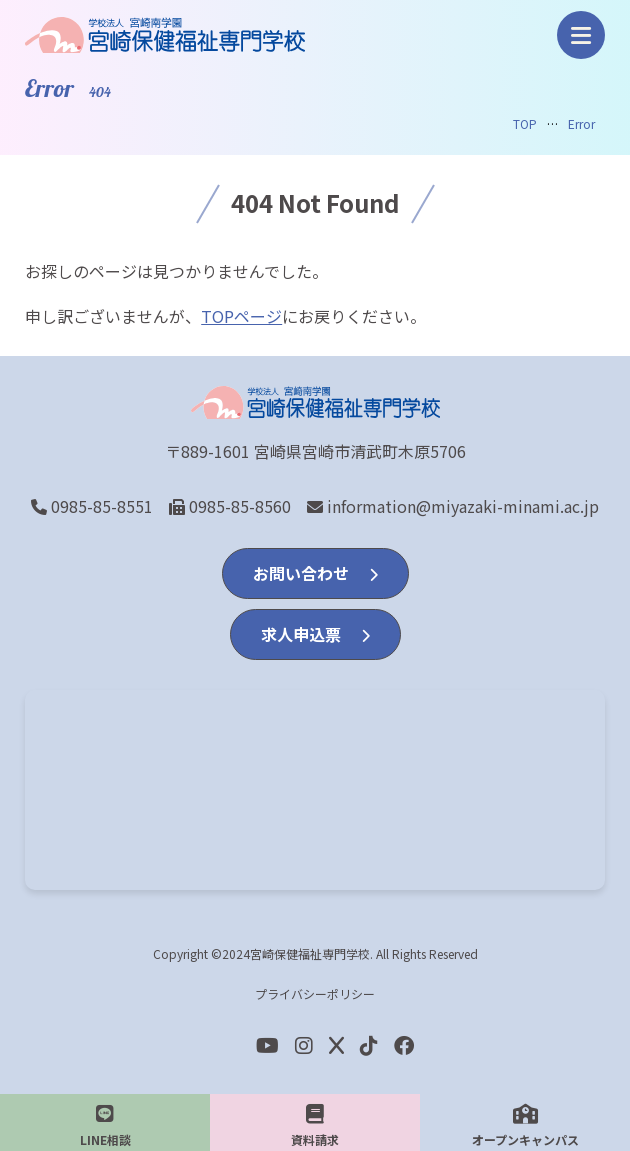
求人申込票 (315, 634)
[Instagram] (304, 1044)
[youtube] (267, 1044)
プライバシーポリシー (315, 993)
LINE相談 (105, 1126)
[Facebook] (369, 1044)
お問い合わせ (315, 573)
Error (581, 123)
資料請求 (315, 1126)
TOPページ (241, 316)
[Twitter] (336, 1044)
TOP (525, 123)
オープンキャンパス (525, 1126)
